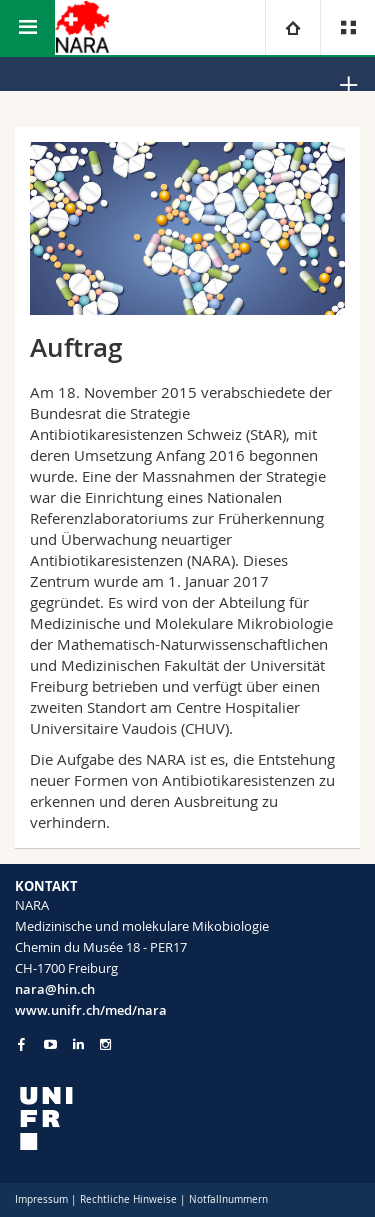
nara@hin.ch (55, 989)
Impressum (41, 1199)
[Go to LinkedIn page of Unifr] (78, 1044)
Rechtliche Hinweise (128, 1199)
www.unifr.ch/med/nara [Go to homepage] (91, 1010)
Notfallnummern (228, 1199)
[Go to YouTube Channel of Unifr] (50, 1044)
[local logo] (187, 1118)
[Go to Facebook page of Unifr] (21, 1044)
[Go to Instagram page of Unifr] (105, 1044)
